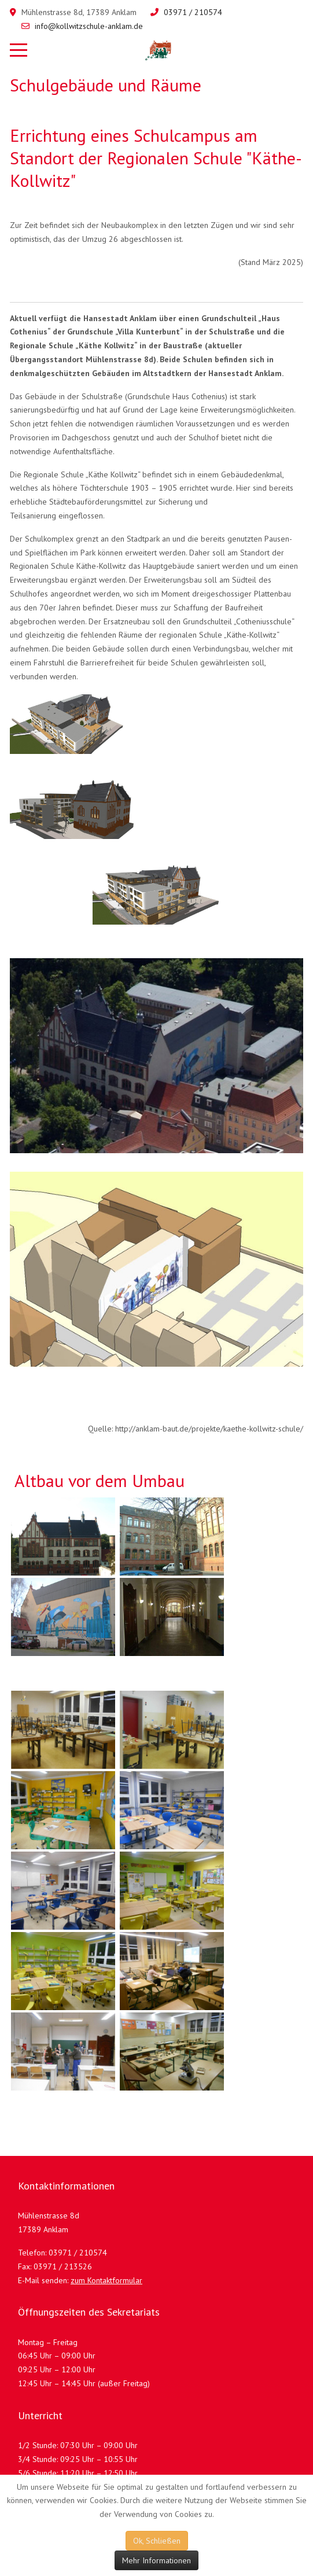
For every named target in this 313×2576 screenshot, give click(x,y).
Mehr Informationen (156, 2560)
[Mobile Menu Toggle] (18, 50)
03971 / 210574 (193, 12)
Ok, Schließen (157, 2540)
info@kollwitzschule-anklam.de (89, 26)
